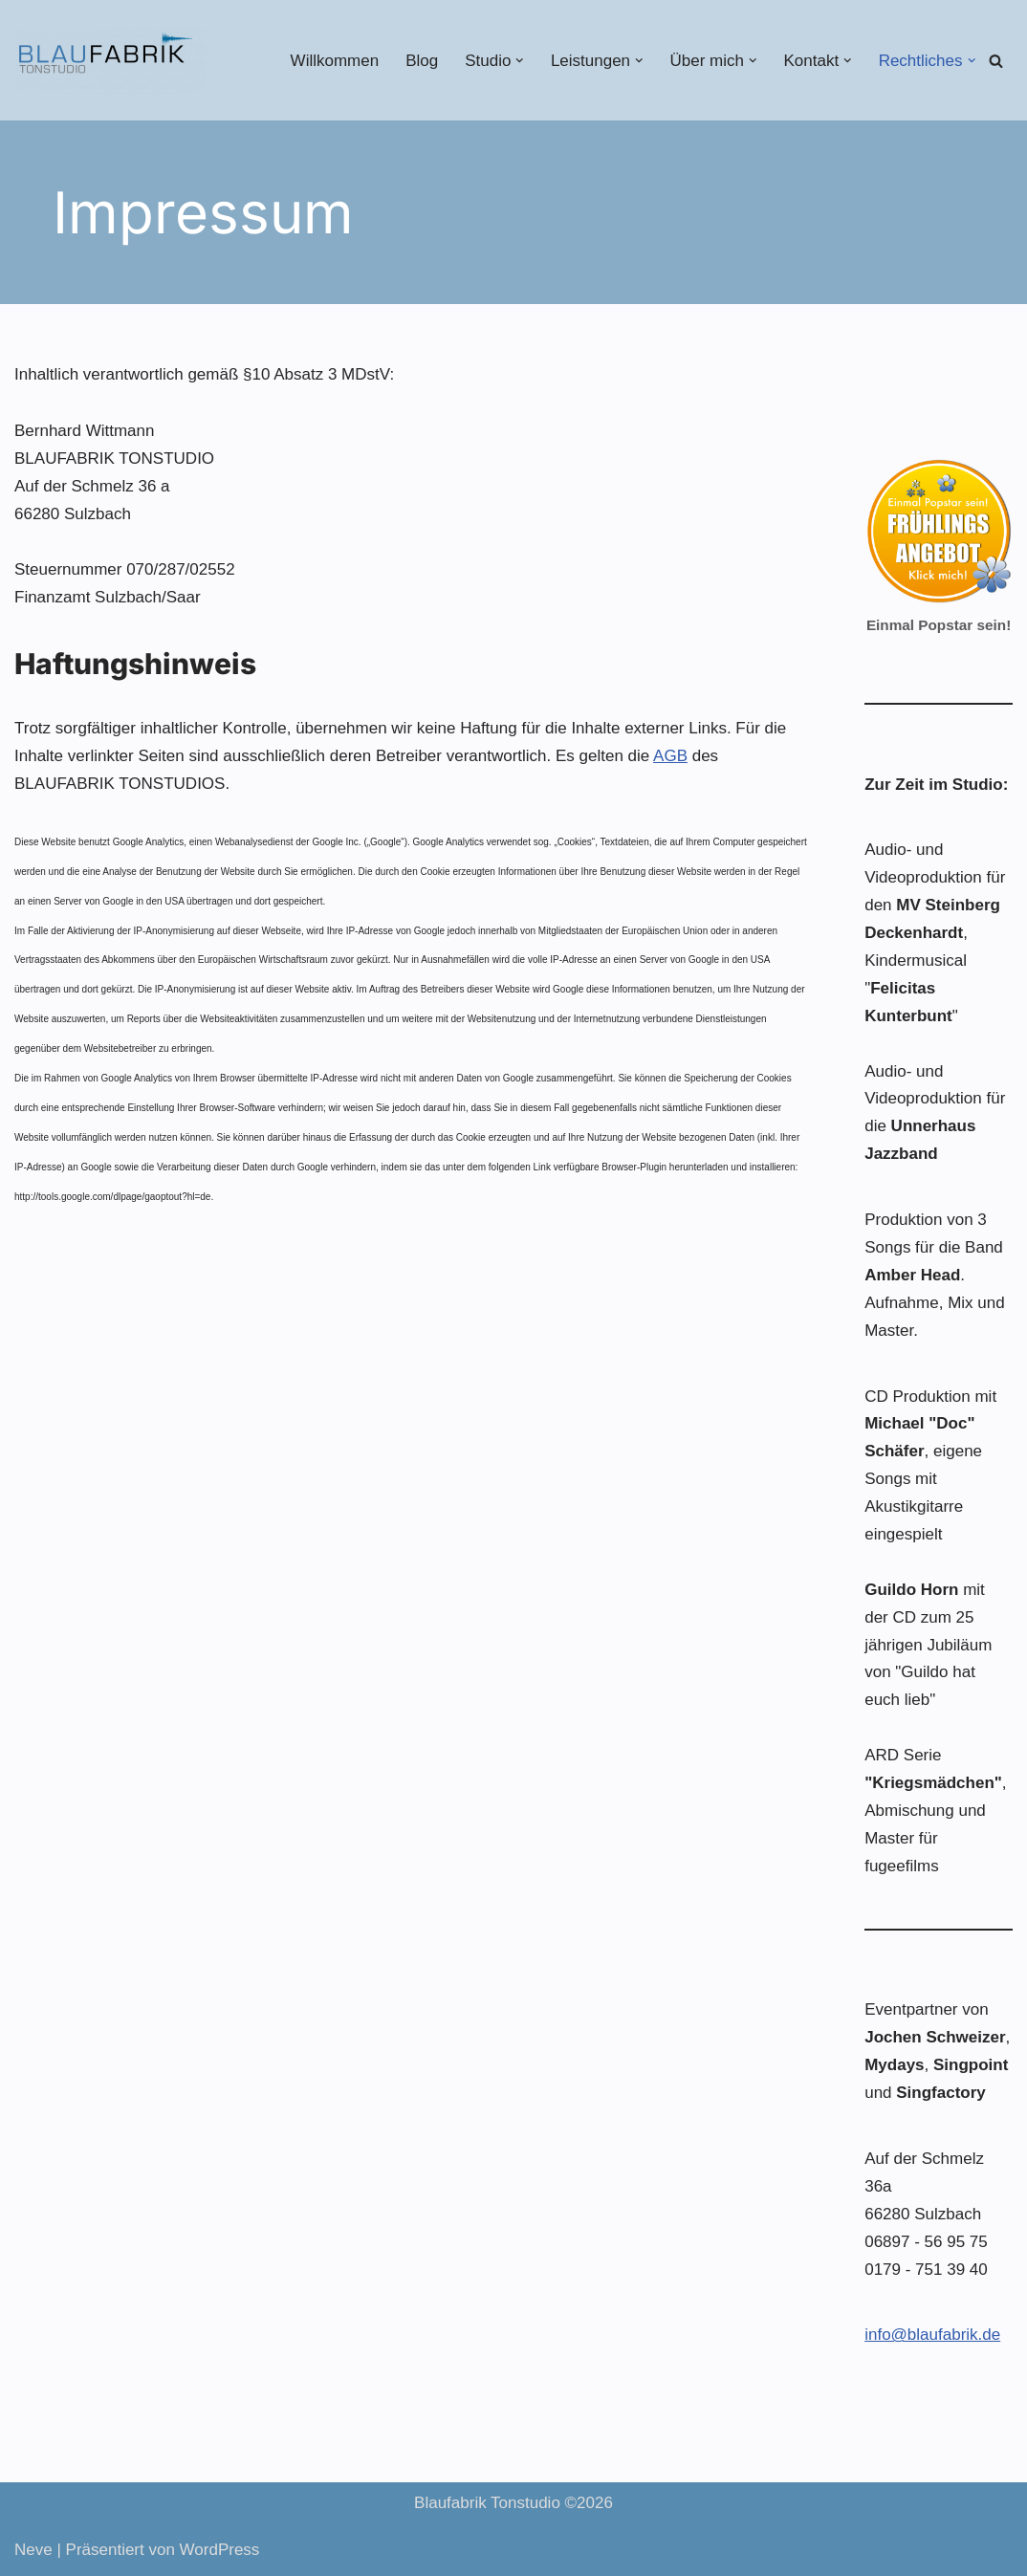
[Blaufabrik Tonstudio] (110, 60)
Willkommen (335, 61)
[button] (519, 60)
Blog (421, 61)
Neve (33, 2550)
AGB (670, 756)
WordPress (220, 2550)
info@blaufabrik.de (932, 2334)
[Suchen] (996, 61)
